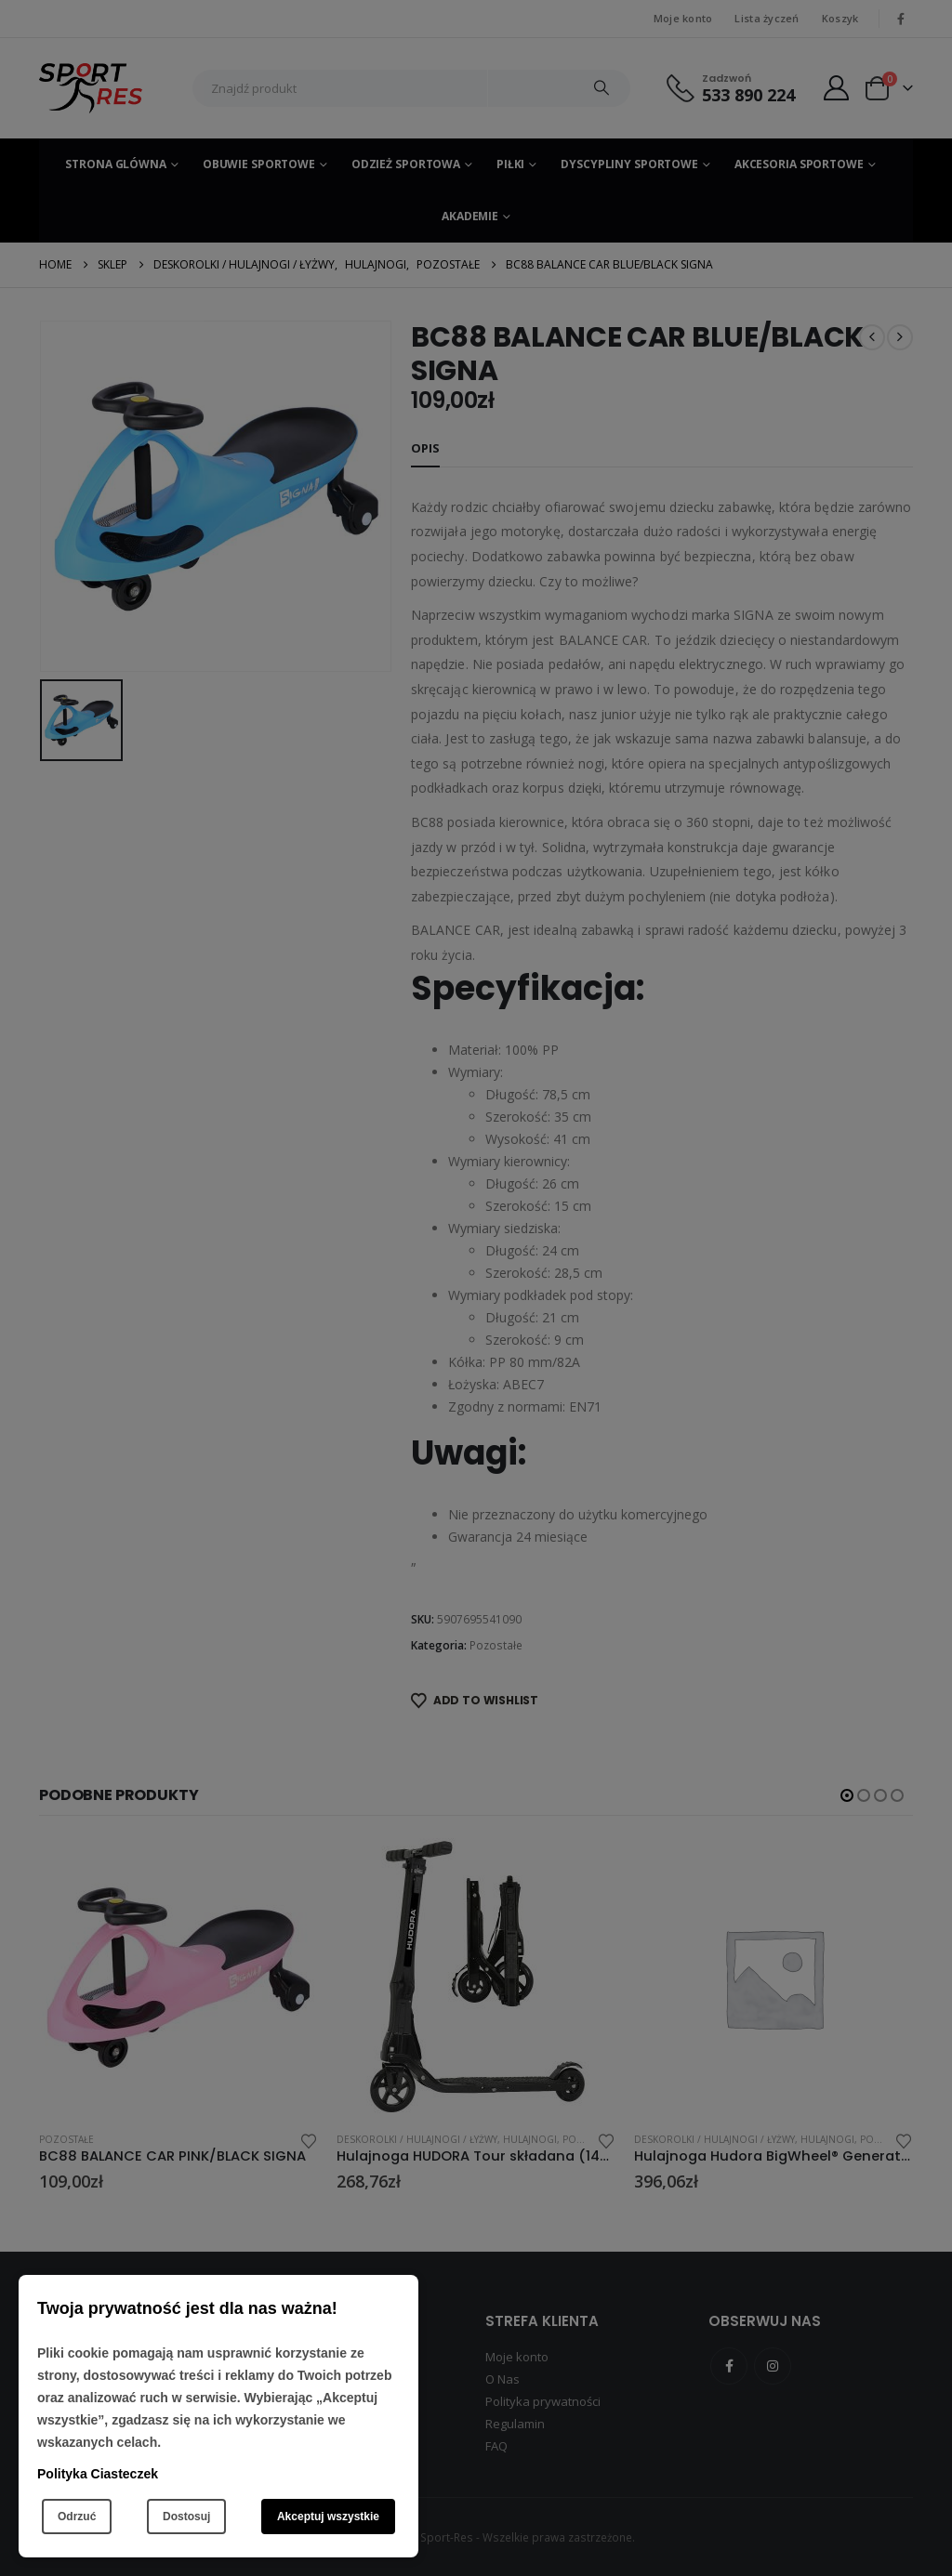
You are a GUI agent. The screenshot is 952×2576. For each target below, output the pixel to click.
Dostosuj (186, 2516)
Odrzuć (77, 2516)
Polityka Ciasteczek (97, 2473)
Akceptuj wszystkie (328, 2516)
